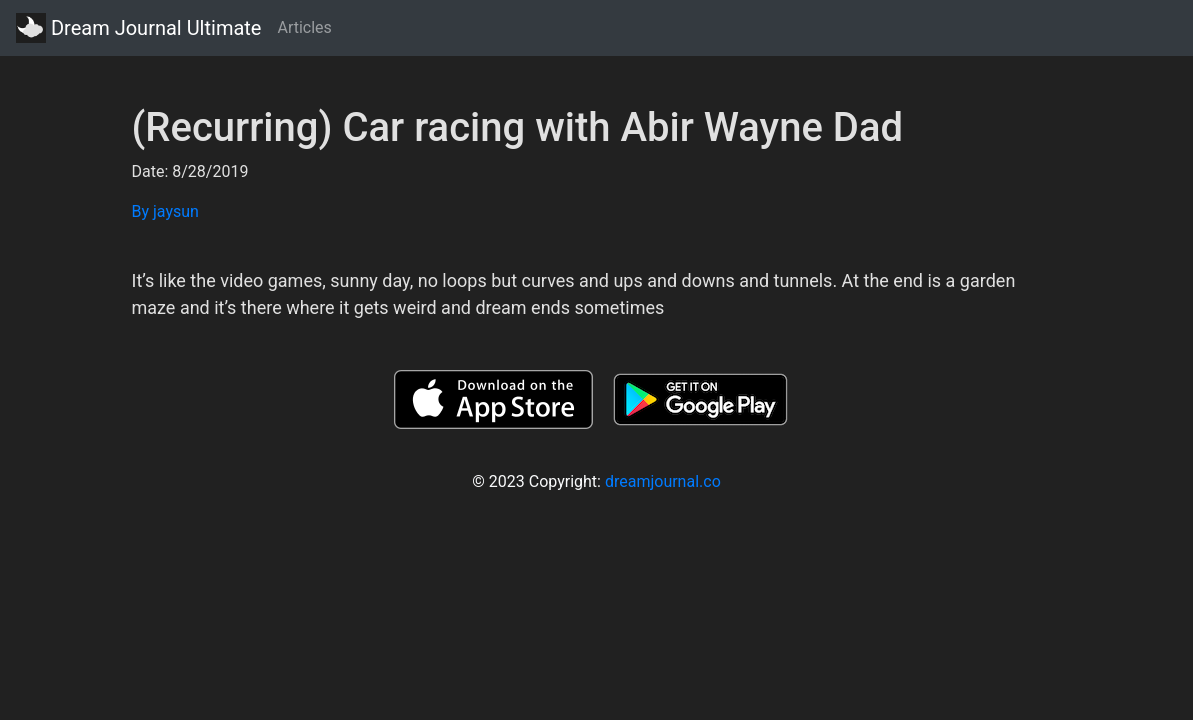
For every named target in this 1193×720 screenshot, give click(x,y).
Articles (304, 27)
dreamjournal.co (663, 481)
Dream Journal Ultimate (138, 28)
